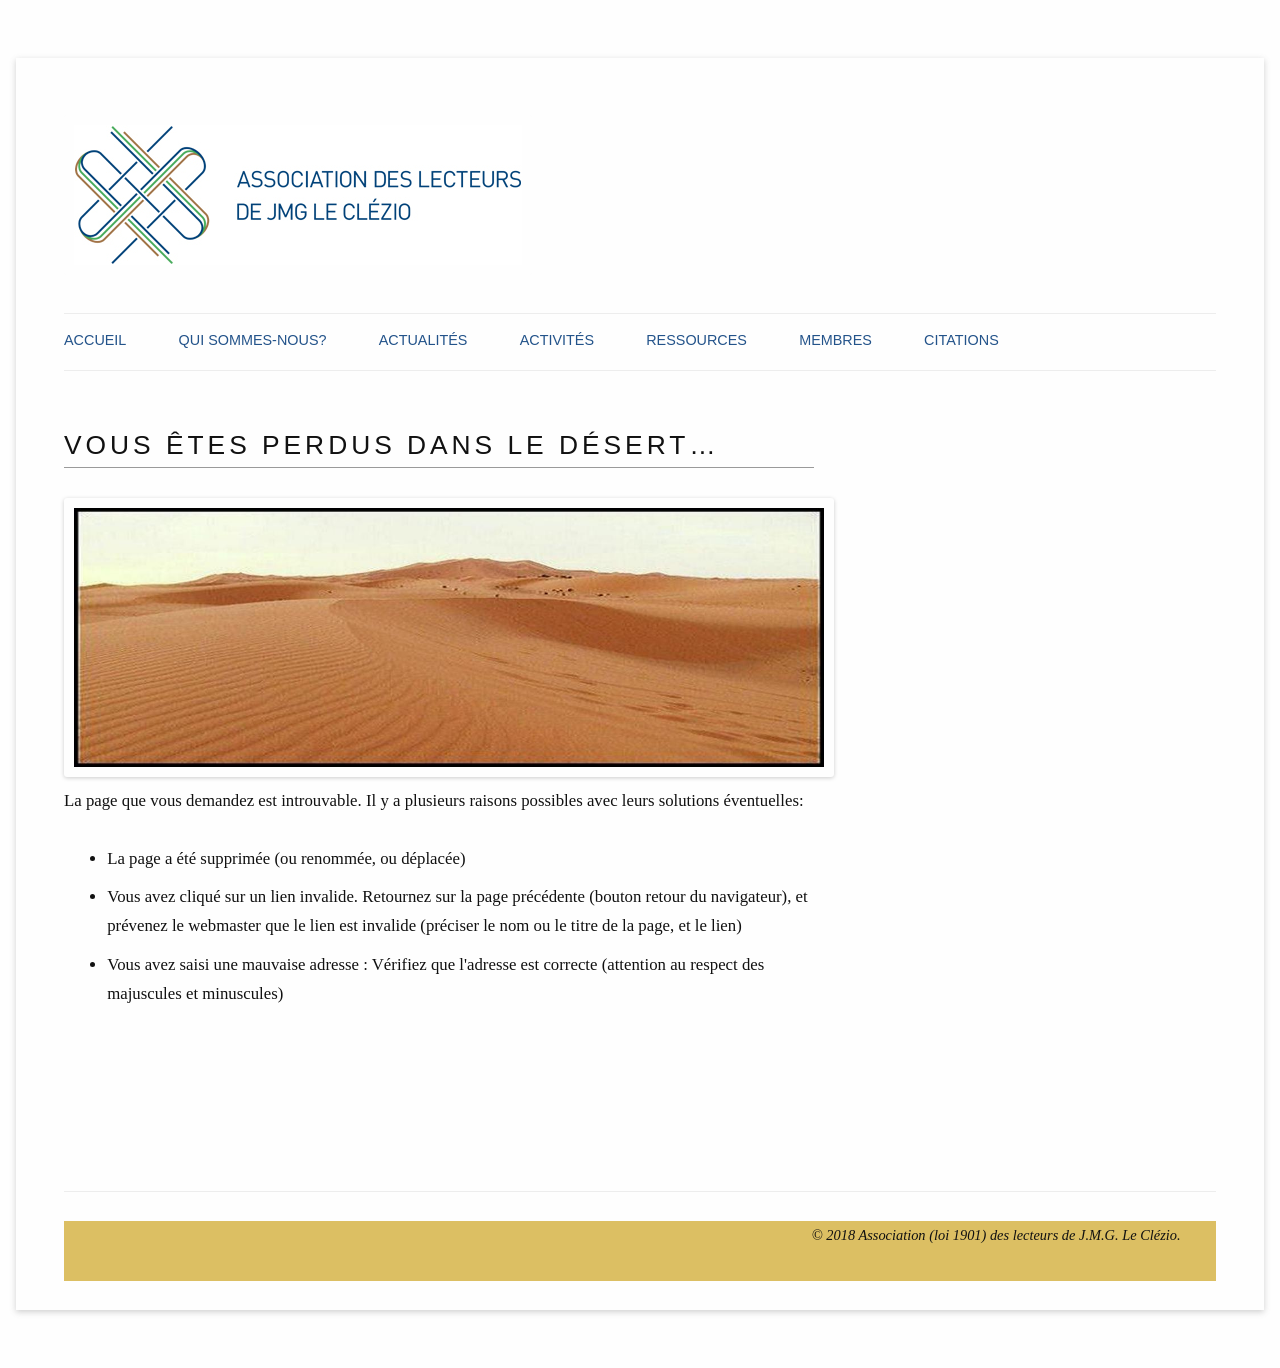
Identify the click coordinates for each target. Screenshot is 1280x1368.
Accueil (95, 340)
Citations (961, 340)
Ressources (696, 340)
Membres (835, 340)
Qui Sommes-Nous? (253, 340)
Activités (557, 340)
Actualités (423, 340)
